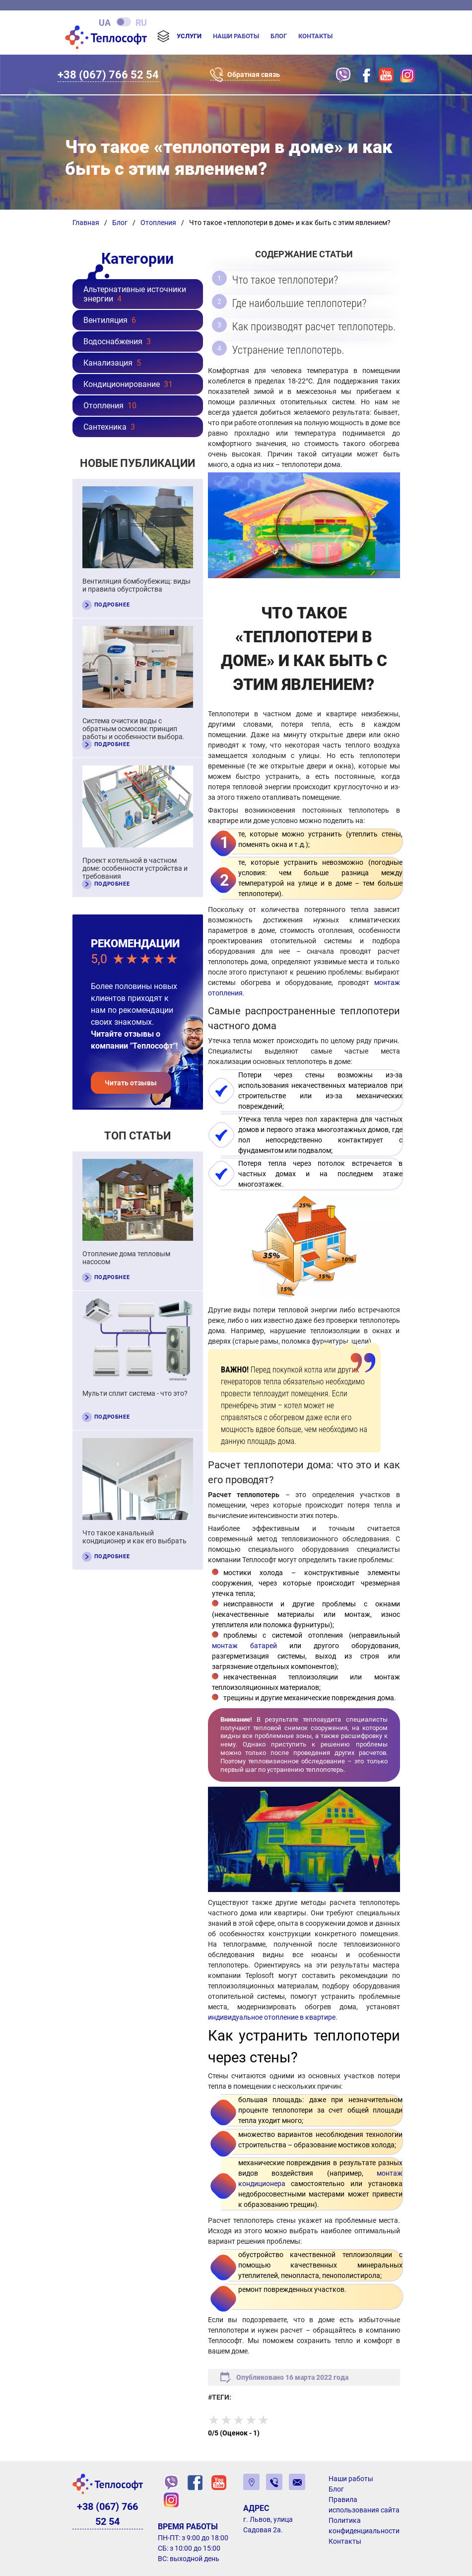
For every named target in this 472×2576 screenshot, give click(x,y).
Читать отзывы (131, 1083)
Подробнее (112, 605)
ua (105, 22)
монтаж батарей (244, 1645)
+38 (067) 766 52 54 (108, 74)
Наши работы (236, 36)
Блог (278, 36)
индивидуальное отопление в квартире (272, 2017)
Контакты (315, 36)
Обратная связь (253, 74)
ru (141, 22)
